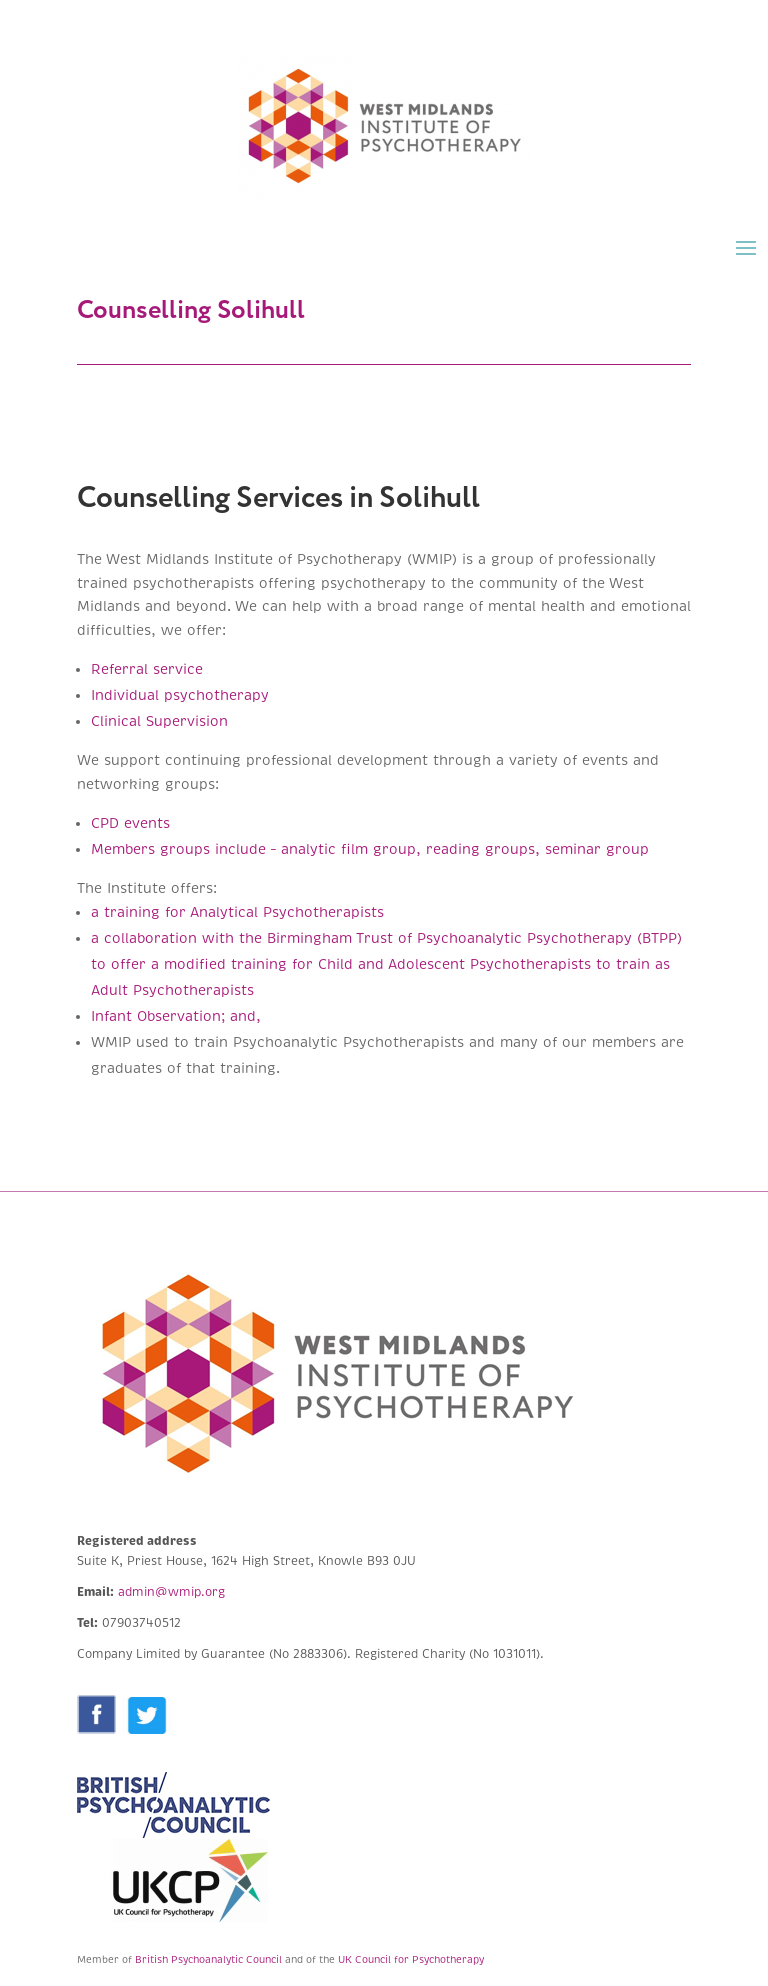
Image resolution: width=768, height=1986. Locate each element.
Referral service (147, 669)
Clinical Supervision (159, 721)
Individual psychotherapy (182, 695)
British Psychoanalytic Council (208, 1959)
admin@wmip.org (171, 1592)
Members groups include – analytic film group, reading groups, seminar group (372, 849)
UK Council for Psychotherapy (411, 1959)
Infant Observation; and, (176, 1016)
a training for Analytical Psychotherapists (237, 912)
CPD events (130, 823)
